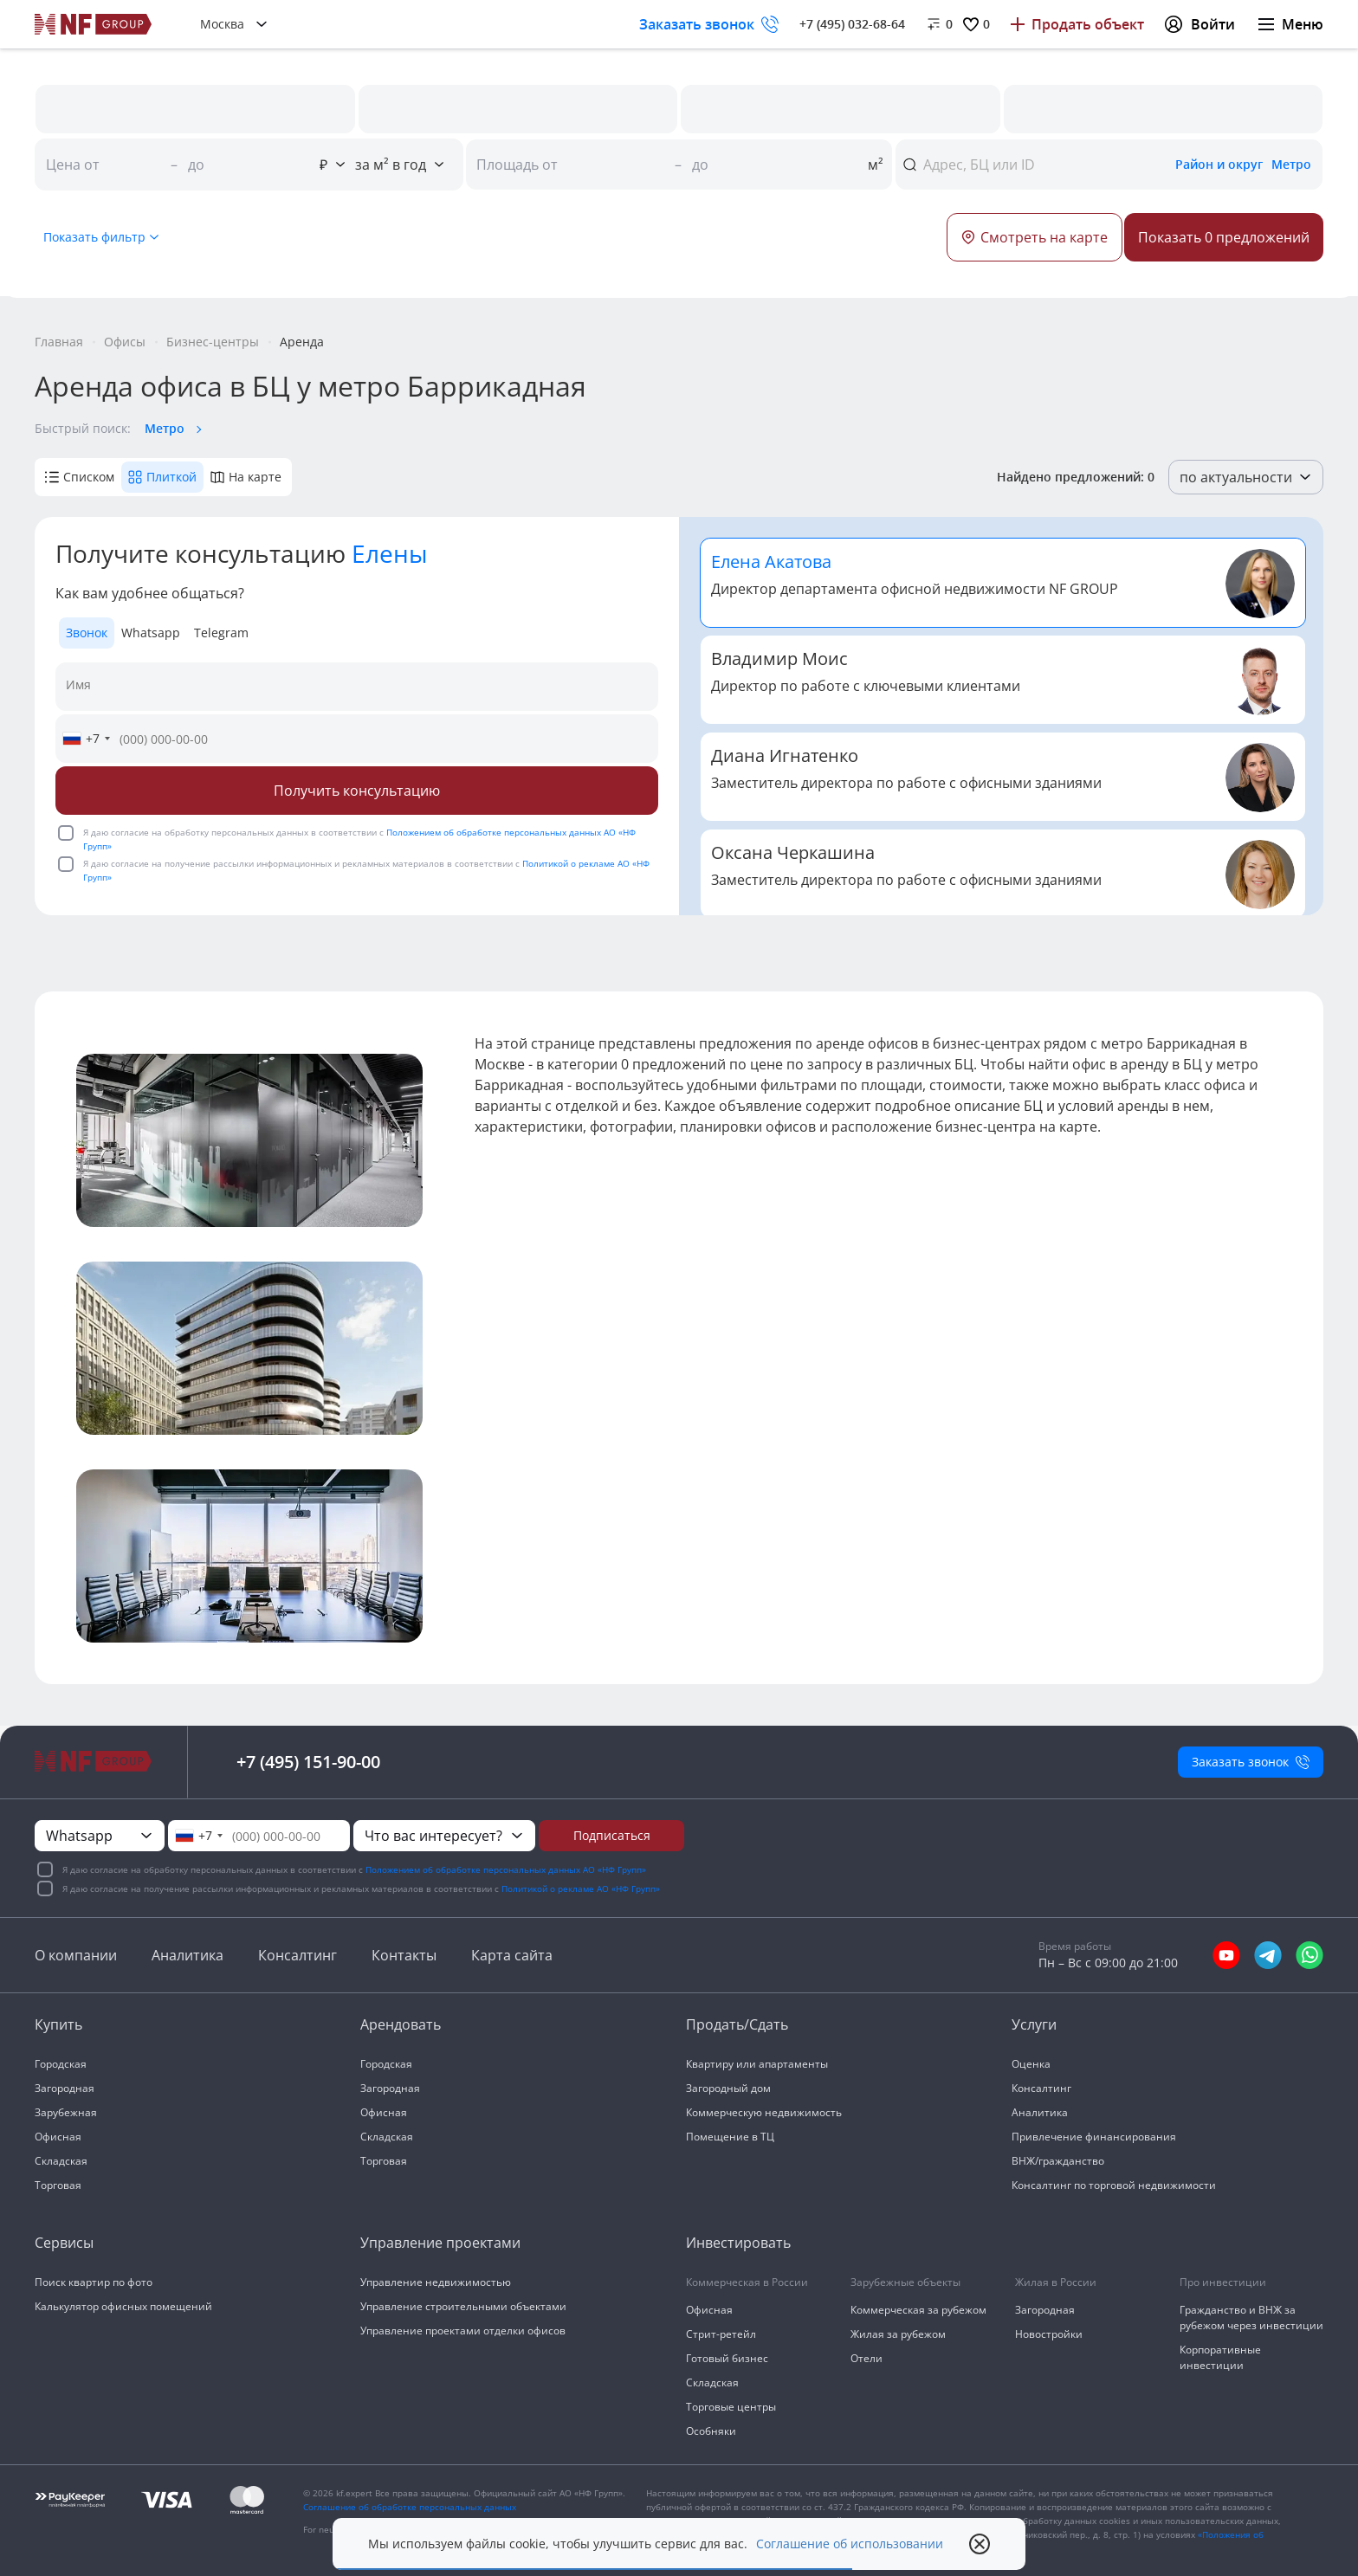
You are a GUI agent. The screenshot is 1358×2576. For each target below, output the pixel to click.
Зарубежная (66, 2112)
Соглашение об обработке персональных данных (409, 2507)
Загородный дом (728, 2088)
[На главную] (93, 24)
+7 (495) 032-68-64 (852, 24)
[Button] (1223, 237)
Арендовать (400, 2024)
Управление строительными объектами (463, 2306)
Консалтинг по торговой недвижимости (1114, 2185)
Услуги (1034, 2024)
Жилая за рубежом (898, 2334)
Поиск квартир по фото (93, 2282)
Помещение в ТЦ (730, 2136)
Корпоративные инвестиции (1220, 2357)
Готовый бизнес (727, 2358)
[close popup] (979, 2544)
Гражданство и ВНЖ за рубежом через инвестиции (1251, 2317)
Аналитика (187, 1955)
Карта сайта (512, 1955)
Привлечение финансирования (1094, 2136)
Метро (164, 428)
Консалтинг (297, 1955)
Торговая (58, 2185)
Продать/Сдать (737, 2024)
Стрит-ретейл (721, 2334)
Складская (61, 2160)
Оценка (1031, 2063)
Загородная (64, 2088)
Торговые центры (731, 2406)
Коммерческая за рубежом (918, 2309)
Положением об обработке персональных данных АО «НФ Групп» (505, 1869)
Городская (61, 2063)
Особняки (711, 2431)
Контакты (404, 1955)
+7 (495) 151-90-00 (308, 1761)
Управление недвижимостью (435, 2282)
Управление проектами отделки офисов (463, 2330)
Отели (866, 2358)
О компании (76, 1955)
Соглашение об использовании (849, 2544)
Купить (58, 2024)
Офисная (58, 2136)
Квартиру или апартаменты (757, 2063)
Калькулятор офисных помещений (123, 2306)
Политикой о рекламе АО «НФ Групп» (580, 1888)
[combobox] (85, 738)
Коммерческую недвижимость (764, 2112)
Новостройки (1049, 2334)
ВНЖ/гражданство (1058, 2160)
